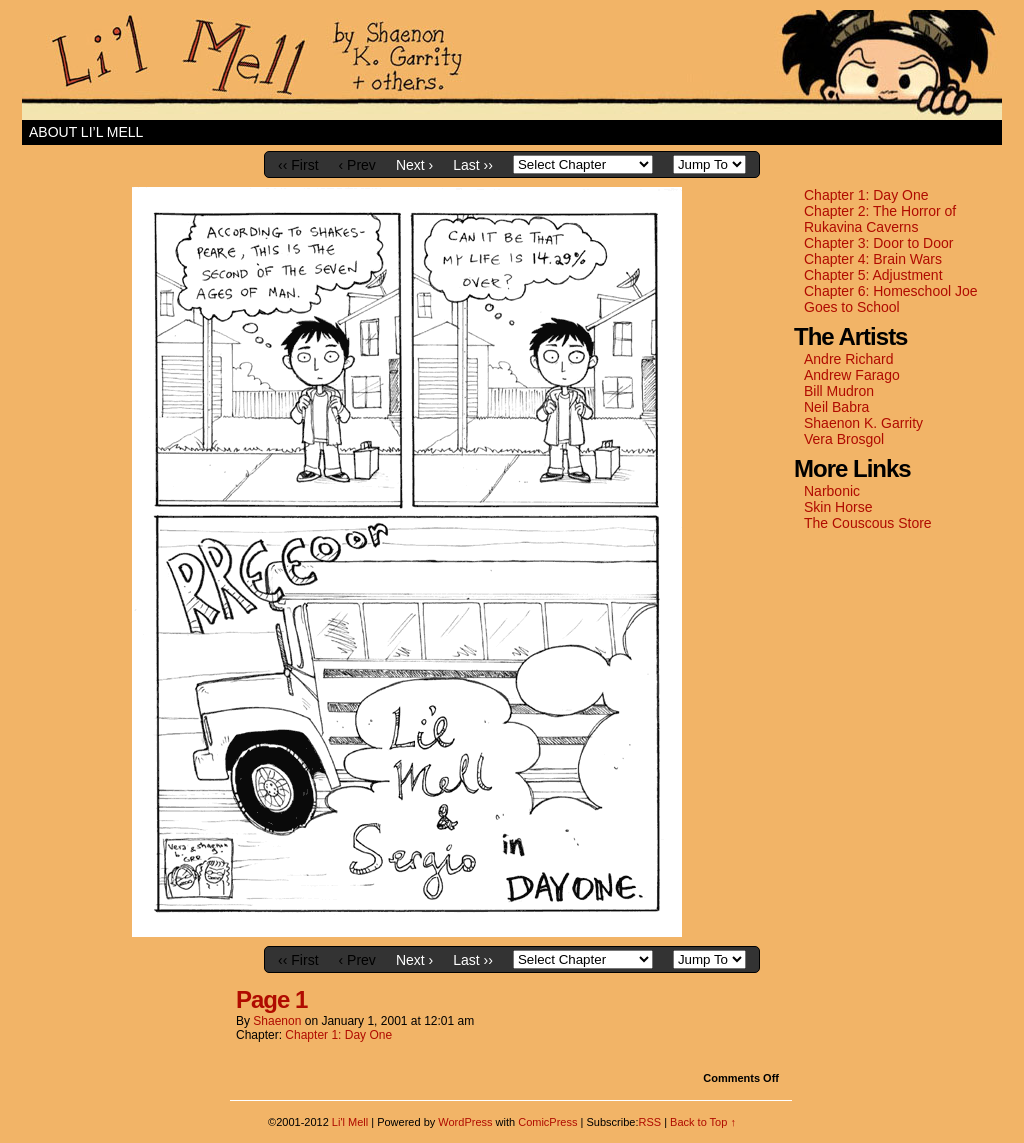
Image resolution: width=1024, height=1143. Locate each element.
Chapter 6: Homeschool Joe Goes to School (891, 299)
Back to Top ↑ (703, 1122)
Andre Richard (849, 359)
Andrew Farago (852, 375)
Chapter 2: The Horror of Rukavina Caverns (880, 219)
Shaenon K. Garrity (863, 423)
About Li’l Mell (86, 132)
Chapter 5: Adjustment (873, 275)
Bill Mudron (839, 391)
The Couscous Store (868, 523)
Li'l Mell (512, 65)
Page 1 (271, 999)
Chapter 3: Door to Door (878, 243)
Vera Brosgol (844, 439)
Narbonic (832, 491)
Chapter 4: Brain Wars (873, 259)
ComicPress (547, 1122)
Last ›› (473, 165)
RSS (649, 1122)
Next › (414, 165)
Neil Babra (836, 407)
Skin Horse (838, 507)
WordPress (465, 1122)
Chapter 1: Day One (866, 195)
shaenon (277, 1021)
